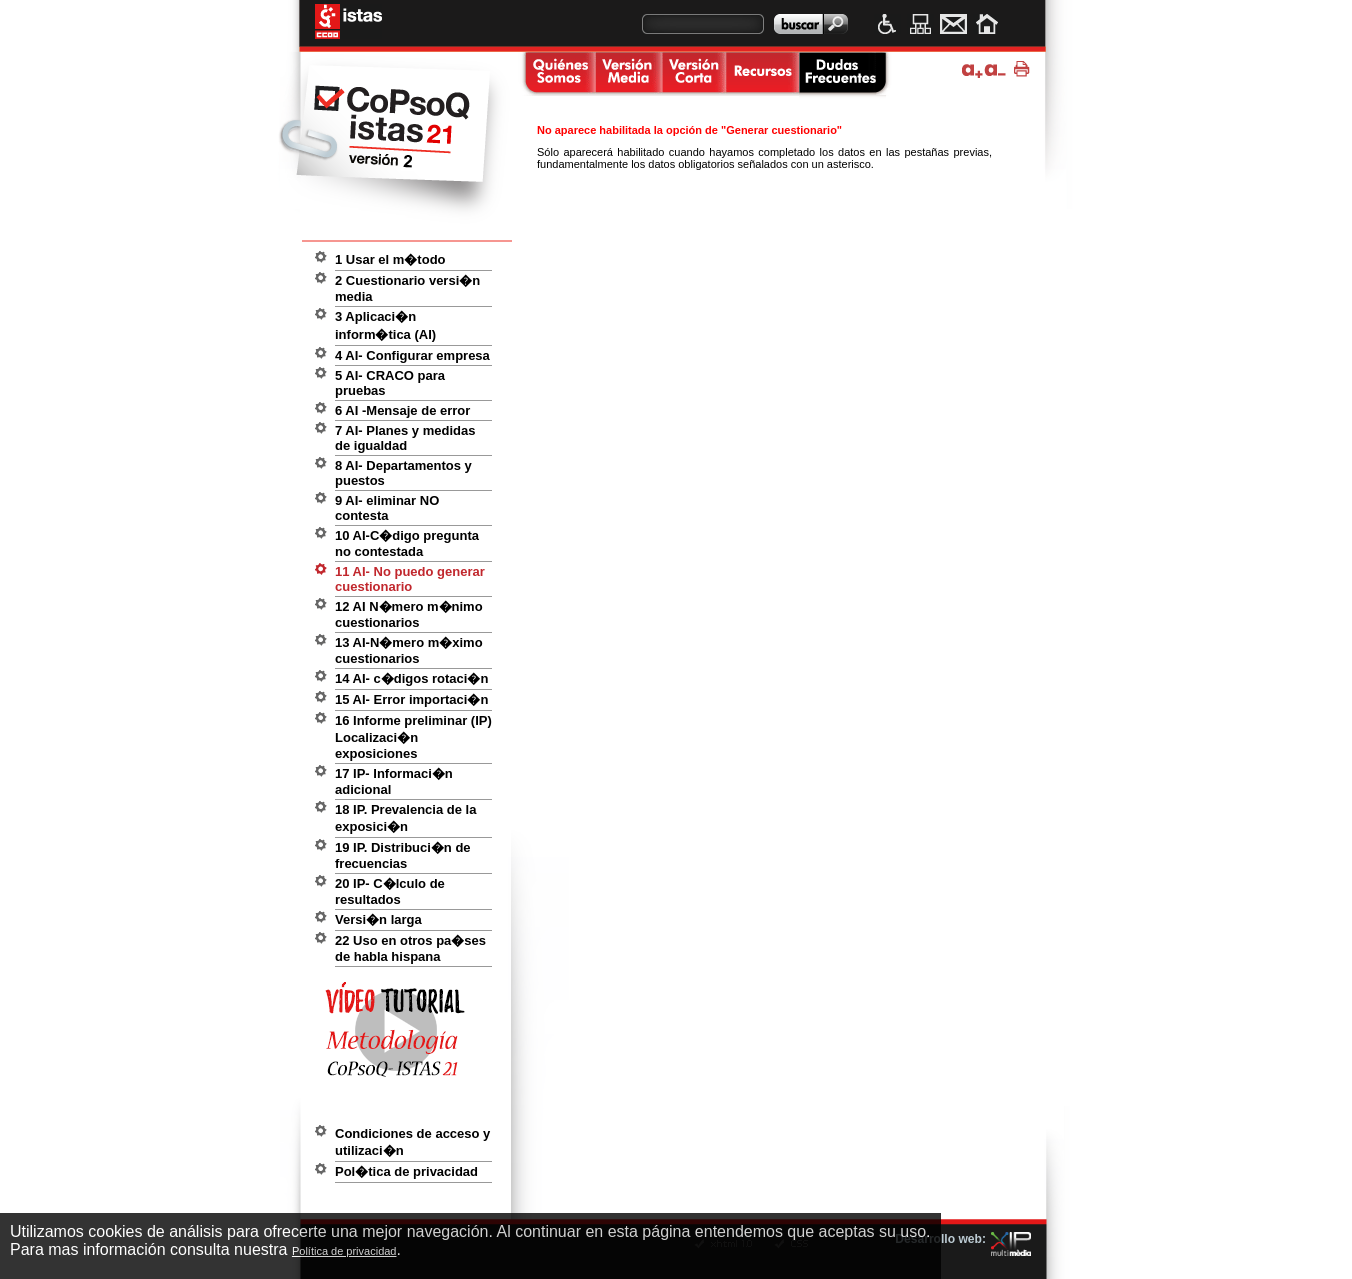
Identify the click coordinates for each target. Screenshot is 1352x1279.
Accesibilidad (887, 24)
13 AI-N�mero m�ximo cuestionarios (409, 650)
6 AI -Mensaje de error (402, 410)
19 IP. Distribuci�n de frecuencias (403, 855)
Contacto (953, 24)
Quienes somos (557, 74)
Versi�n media (628, 74)
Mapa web (920, 24)
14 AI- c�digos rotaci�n (411, 678)
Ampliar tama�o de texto (972, 69)
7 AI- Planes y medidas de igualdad (405, 438)
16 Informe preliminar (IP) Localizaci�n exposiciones (413, 737)
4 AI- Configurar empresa (412, 355)
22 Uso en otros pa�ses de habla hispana (410, 948)
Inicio (986, 24)
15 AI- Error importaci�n (411, 699)
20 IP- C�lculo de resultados (390, 891)
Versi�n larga (378, 919)
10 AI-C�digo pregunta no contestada (407, 543)
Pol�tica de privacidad (406, 1171)
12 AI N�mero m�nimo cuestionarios (409, 614)
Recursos (762, 74)
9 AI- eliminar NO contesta (387, 508)
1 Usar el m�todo (390, 259)
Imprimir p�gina (1024, 69)
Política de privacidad (344, 1251)
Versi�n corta (693, 74)
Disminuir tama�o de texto (995, 69)
